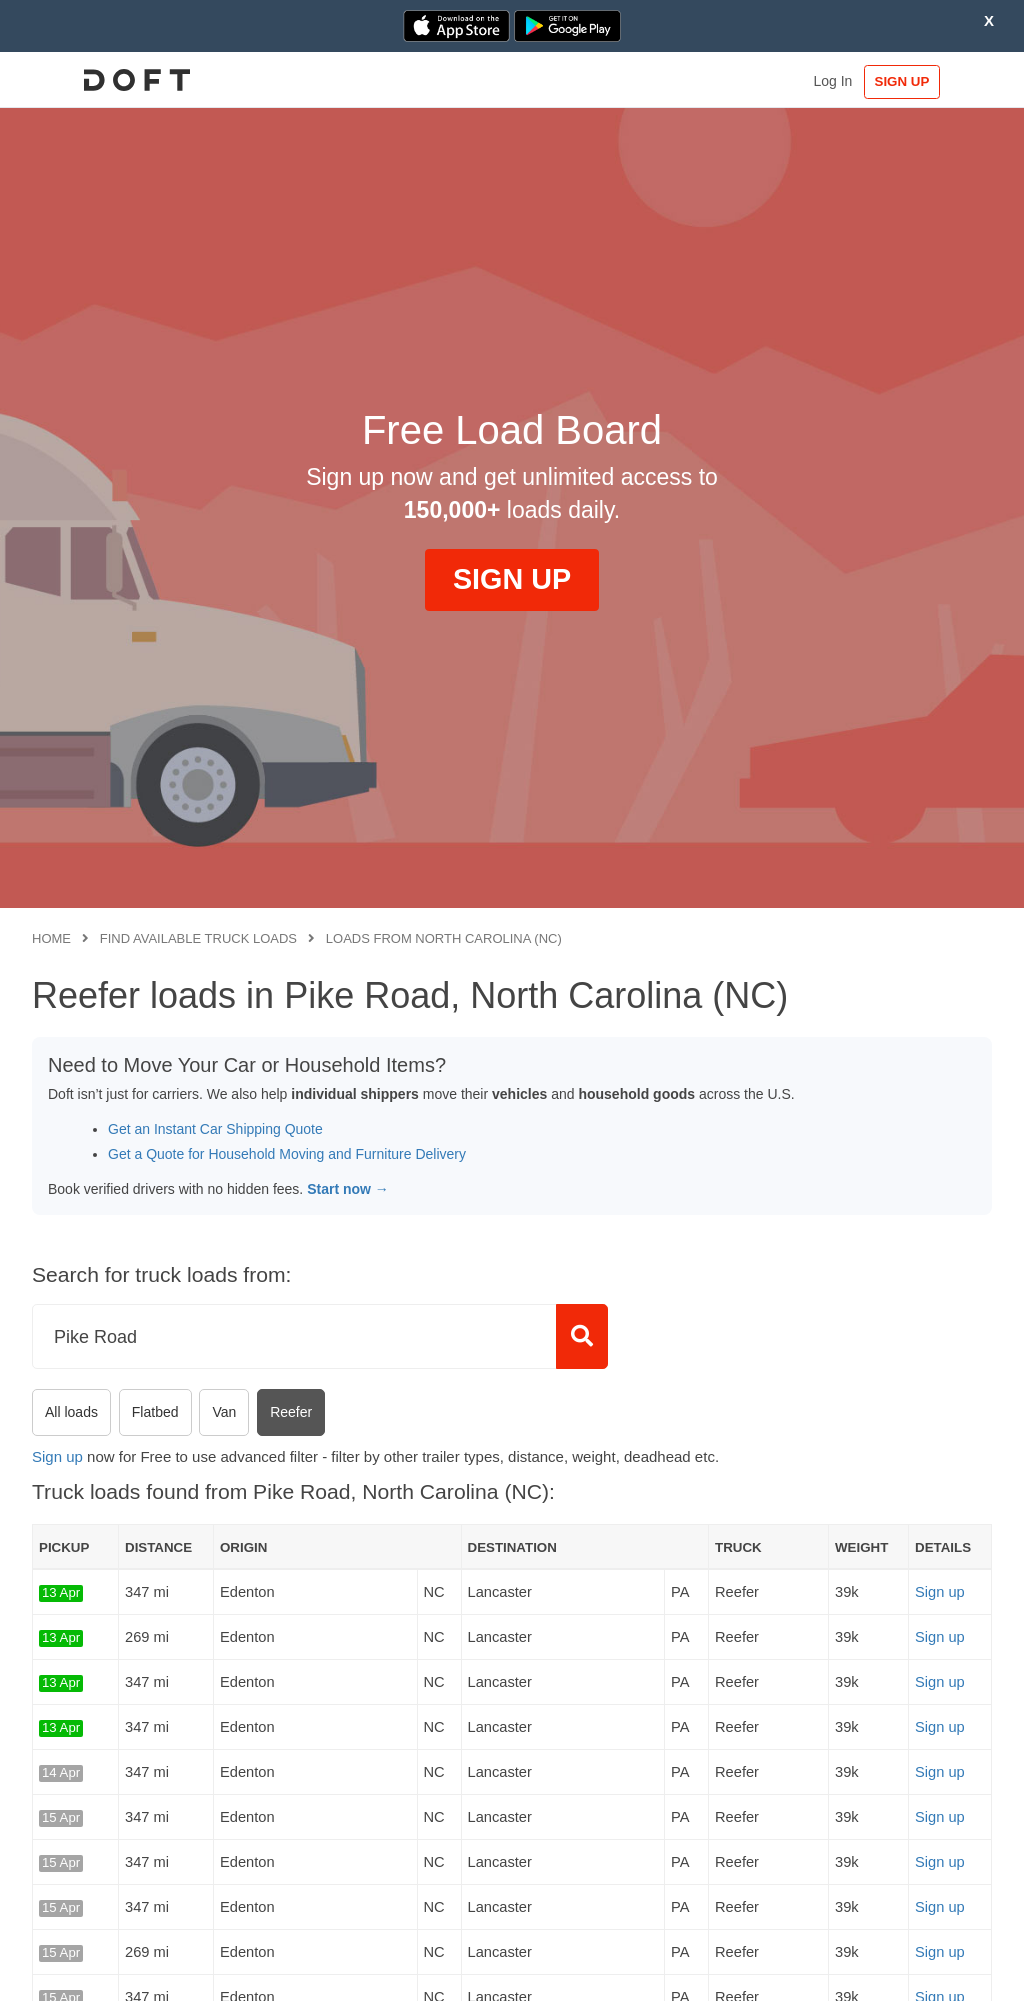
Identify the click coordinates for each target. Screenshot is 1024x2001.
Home (51, 938)
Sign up (57, 1456)
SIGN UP (930, 81)
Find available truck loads (198, 938)
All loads (71, 1412)
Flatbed (155, 1412)
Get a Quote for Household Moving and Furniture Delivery (287, 1154)
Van (224, 1412)
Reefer (291, 1412)
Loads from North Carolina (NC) (444, 938)
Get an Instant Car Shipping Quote (215, 1129)
